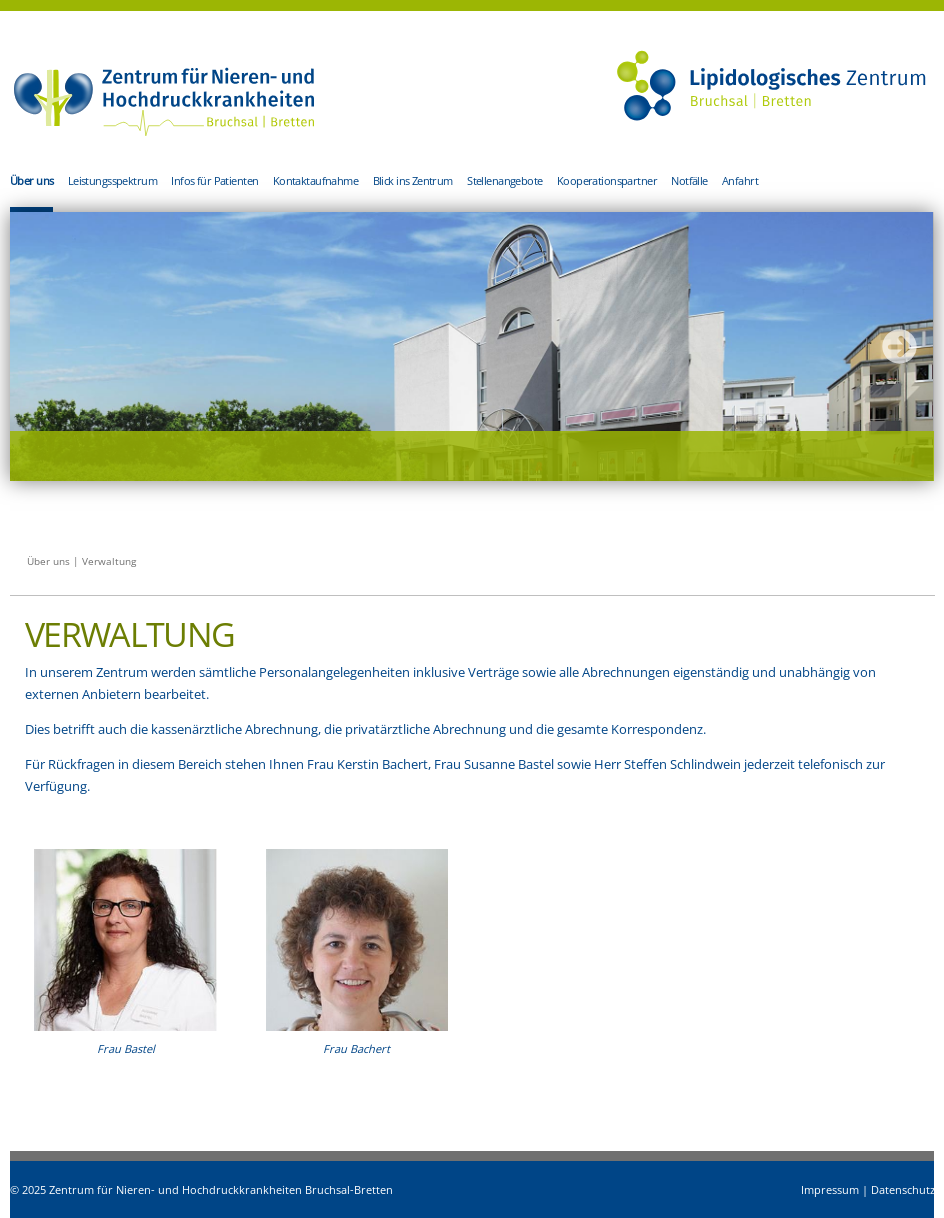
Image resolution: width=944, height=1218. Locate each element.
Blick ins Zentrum (413, 180)
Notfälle (689, 180)
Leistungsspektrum (112, 180)
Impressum (830, 1189)
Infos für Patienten (214, 180)
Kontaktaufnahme (315, 180)
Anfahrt (740, 180)
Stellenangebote (504, 180)
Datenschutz (903, 1189)
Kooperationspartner (607, 180)
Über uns (31, 180)
